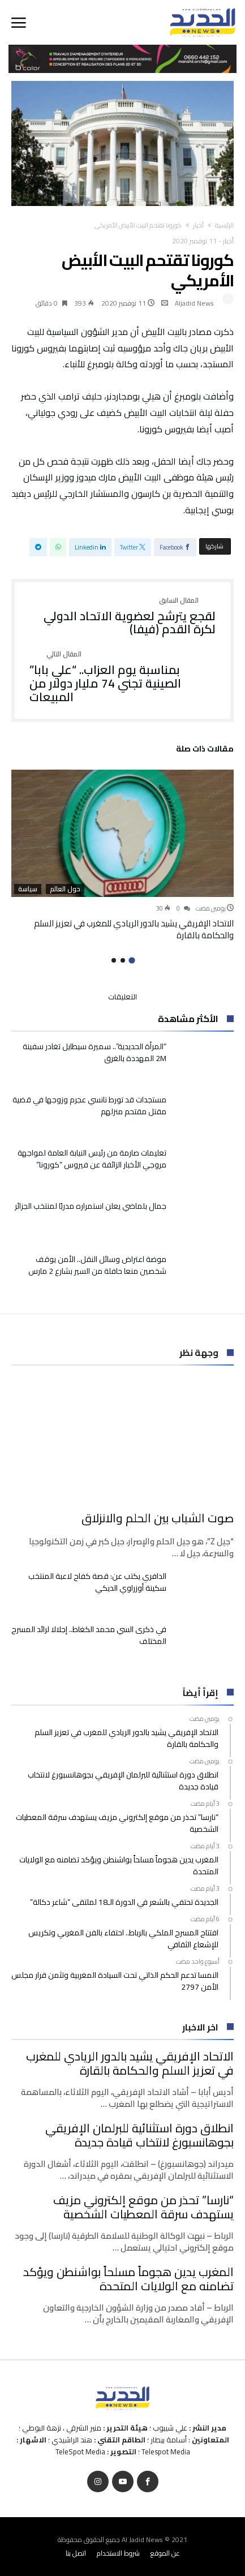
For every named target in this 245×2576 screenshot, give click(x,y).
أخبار (198, 225)
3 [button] (113, 960)
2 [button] (123, 960)
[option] (122, 856)
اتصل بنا (76, 2553)
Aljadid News (194, 303)
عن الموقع (165, 2553)
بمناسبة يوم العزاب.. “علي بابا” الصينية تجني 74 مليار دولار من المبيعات (122, 677)
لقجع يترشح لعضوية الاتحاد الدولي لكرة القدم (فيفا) (122, 616)
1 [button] (131, 961)
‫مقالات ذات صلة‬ (205, 750)
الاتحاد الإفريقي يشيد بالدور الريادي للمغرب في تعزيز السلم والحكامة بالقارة (134, 929)
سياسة (27, 889)
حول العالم (65, 889)
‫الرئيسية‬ (224, 225)
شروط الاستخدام (118, 2553)
